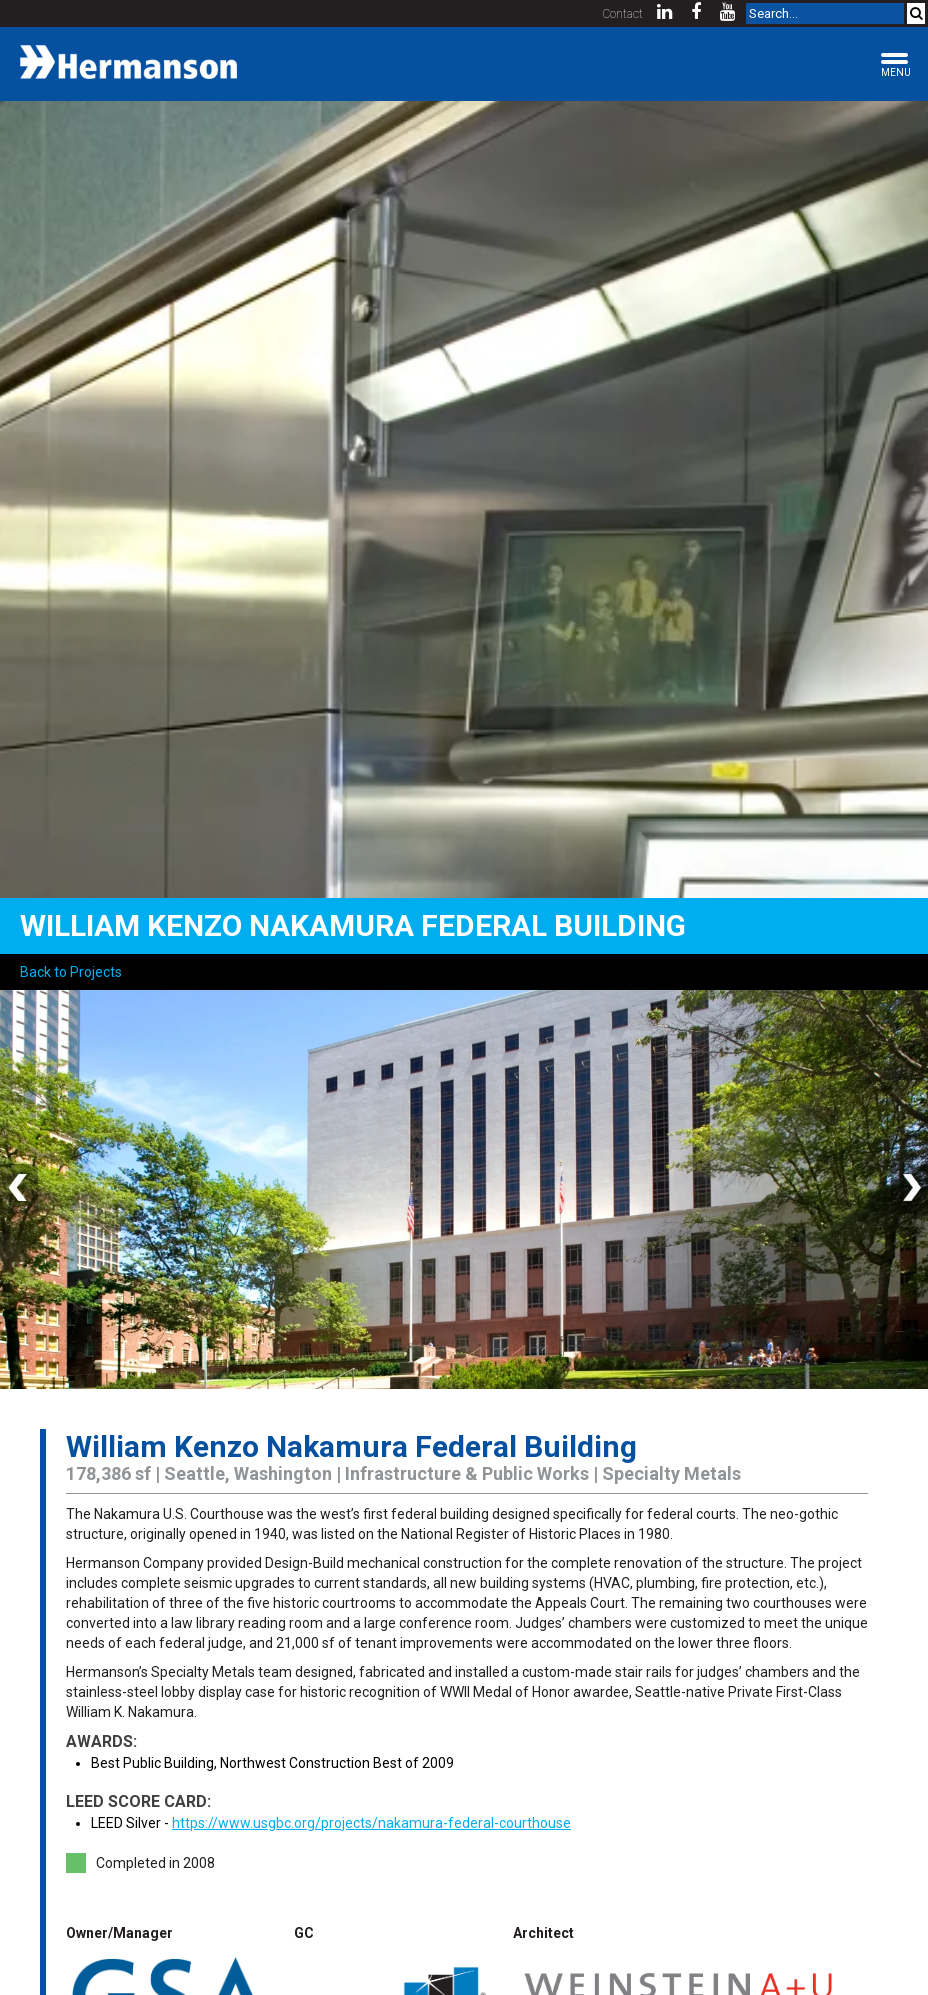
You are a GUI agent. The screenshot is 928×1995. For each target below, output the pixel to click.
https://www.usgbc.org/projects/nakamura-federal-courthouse (371, 1823)
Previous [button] (20, 1189)
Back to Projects (71, 972)
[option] (464, 1189)
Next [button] (908, 1189)
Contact (623, 14)
